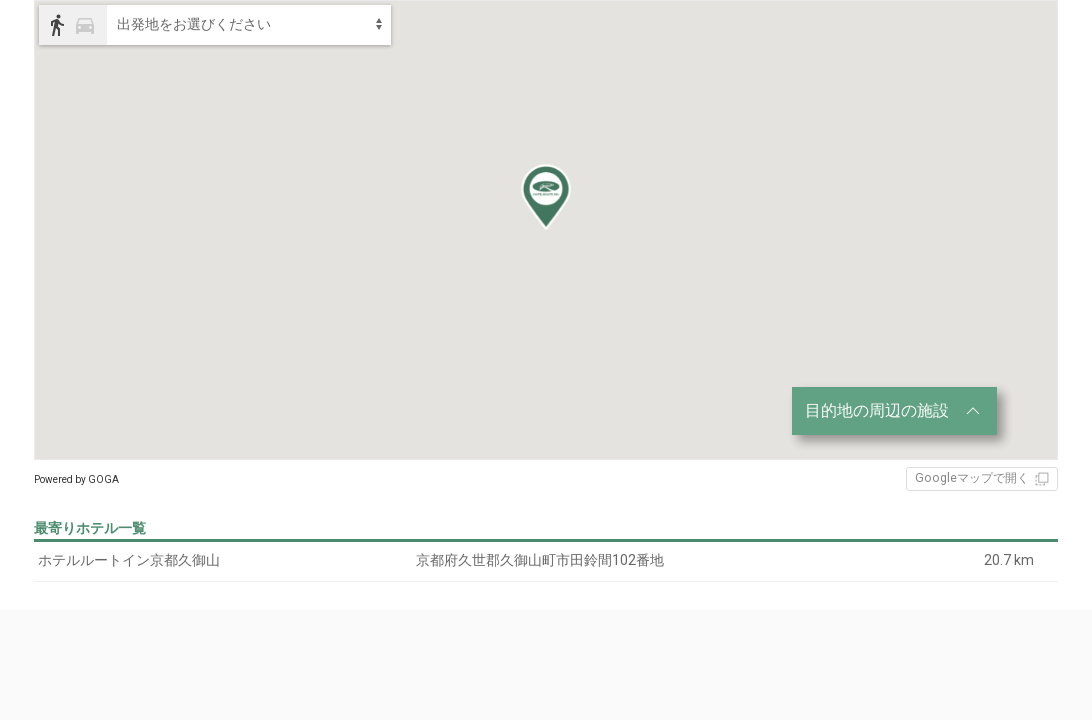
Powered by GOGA (76, 479)
